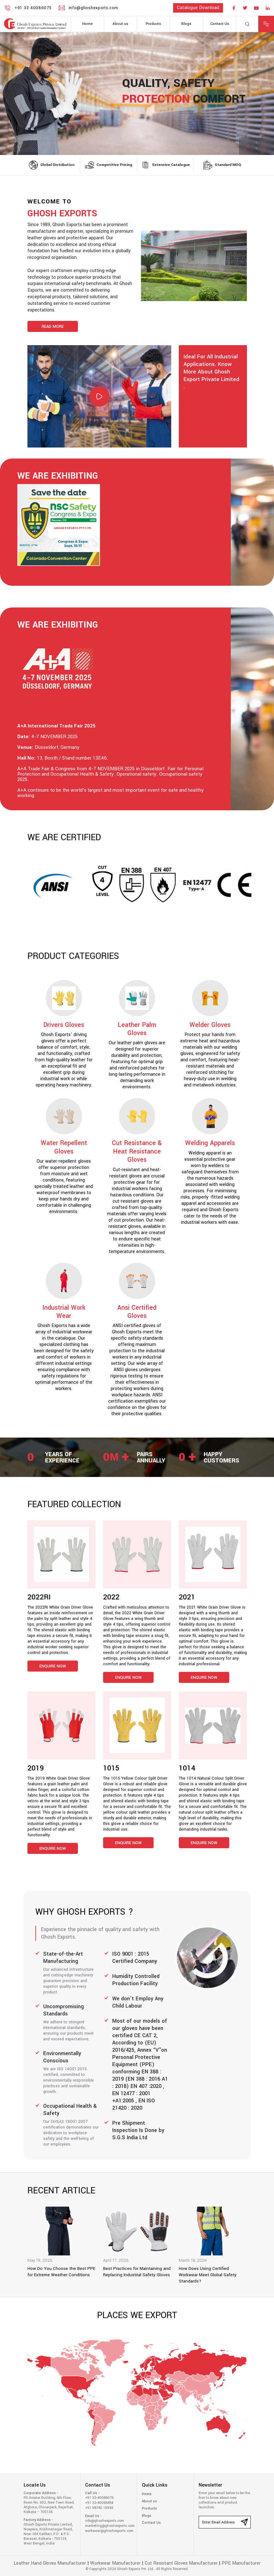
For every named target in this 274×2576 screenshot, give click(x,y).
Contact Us (219, 23)
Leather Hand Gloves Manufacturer (50, 2563)
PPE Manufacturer (241, 2563)
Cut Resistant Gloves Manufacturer (181, 2563)
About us (120, 23)
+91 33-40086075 (99, 2497)
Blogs (186, 23)
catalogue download (198, 7)
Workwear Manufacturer (115, 2563)
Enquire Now (52, 1666)
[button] (265, 146)
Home (87, 23)
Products (153, 23)
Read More (53, 326)
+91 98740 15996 (99, 2507)
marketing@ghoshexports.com (108, 2525)
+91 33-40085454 (99, 2502)
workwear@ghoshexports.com (108, 2530)
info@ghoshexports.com (104, 2520)
